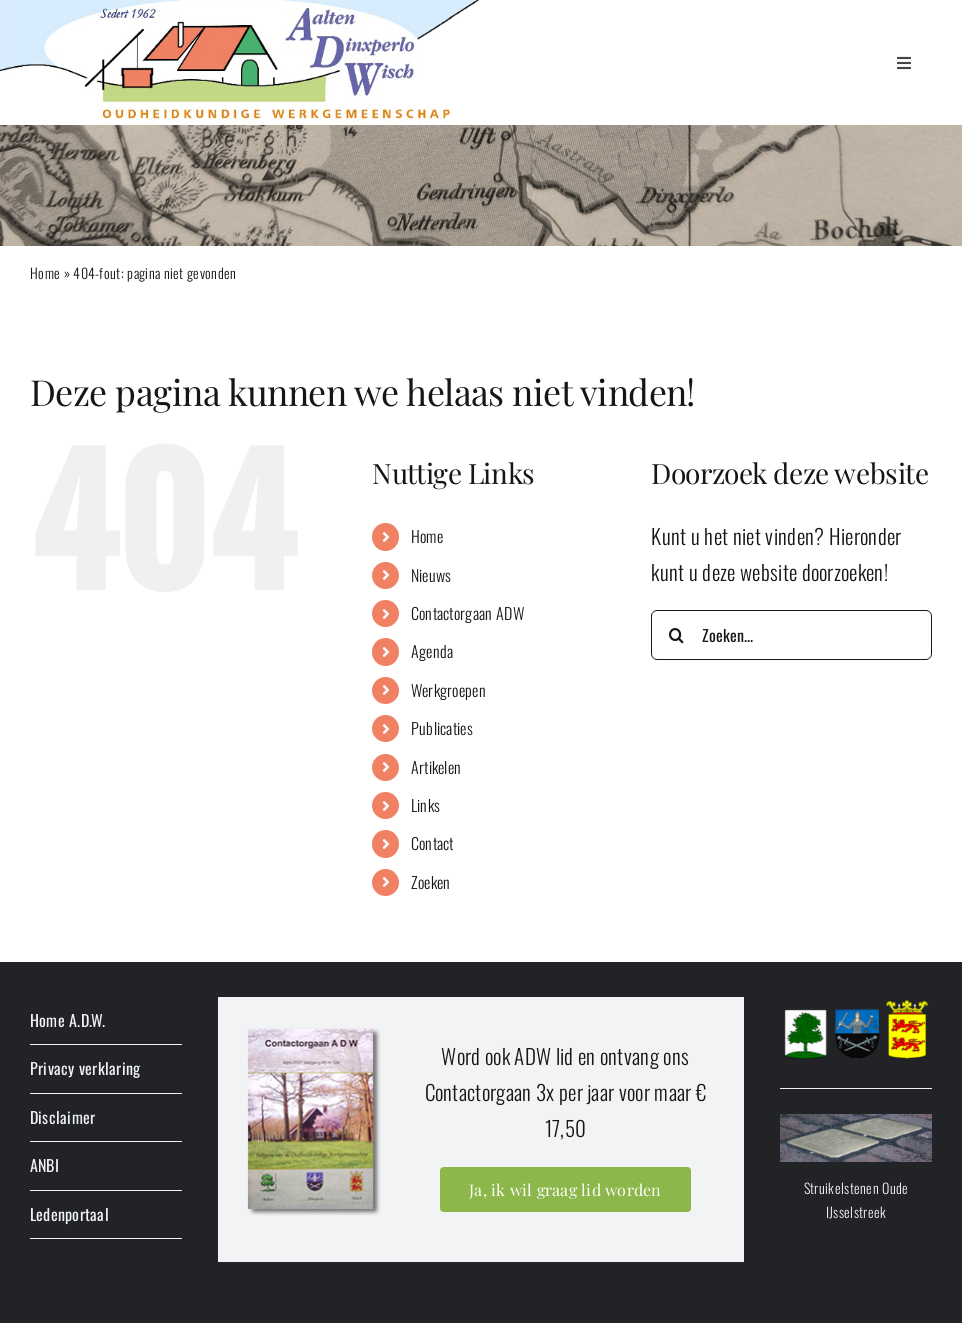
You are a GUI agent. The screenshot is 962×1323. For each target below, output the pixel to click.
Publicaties (442, 728)
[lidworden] (312, 1027)
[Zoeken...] (791, 635)
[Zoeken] (676, 635)
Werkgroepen (448, 690)
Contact (432, 843)
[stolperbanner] (856, 1124)
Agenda (432, 651)
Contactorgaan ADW (467, 613)
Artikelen (436, 767)
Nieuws (431, 575)
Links (426, 805)
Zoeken (431, 882)
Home (45, 272)
